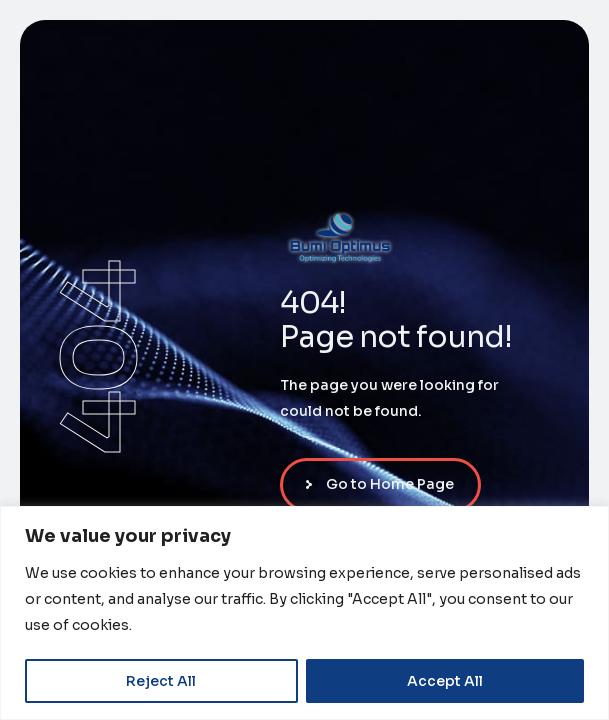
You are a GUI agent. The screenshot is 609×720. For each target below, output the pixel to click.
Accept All (445, 681)
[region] (304, 613)
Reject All (161, 681)
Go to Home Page (390, 484)
